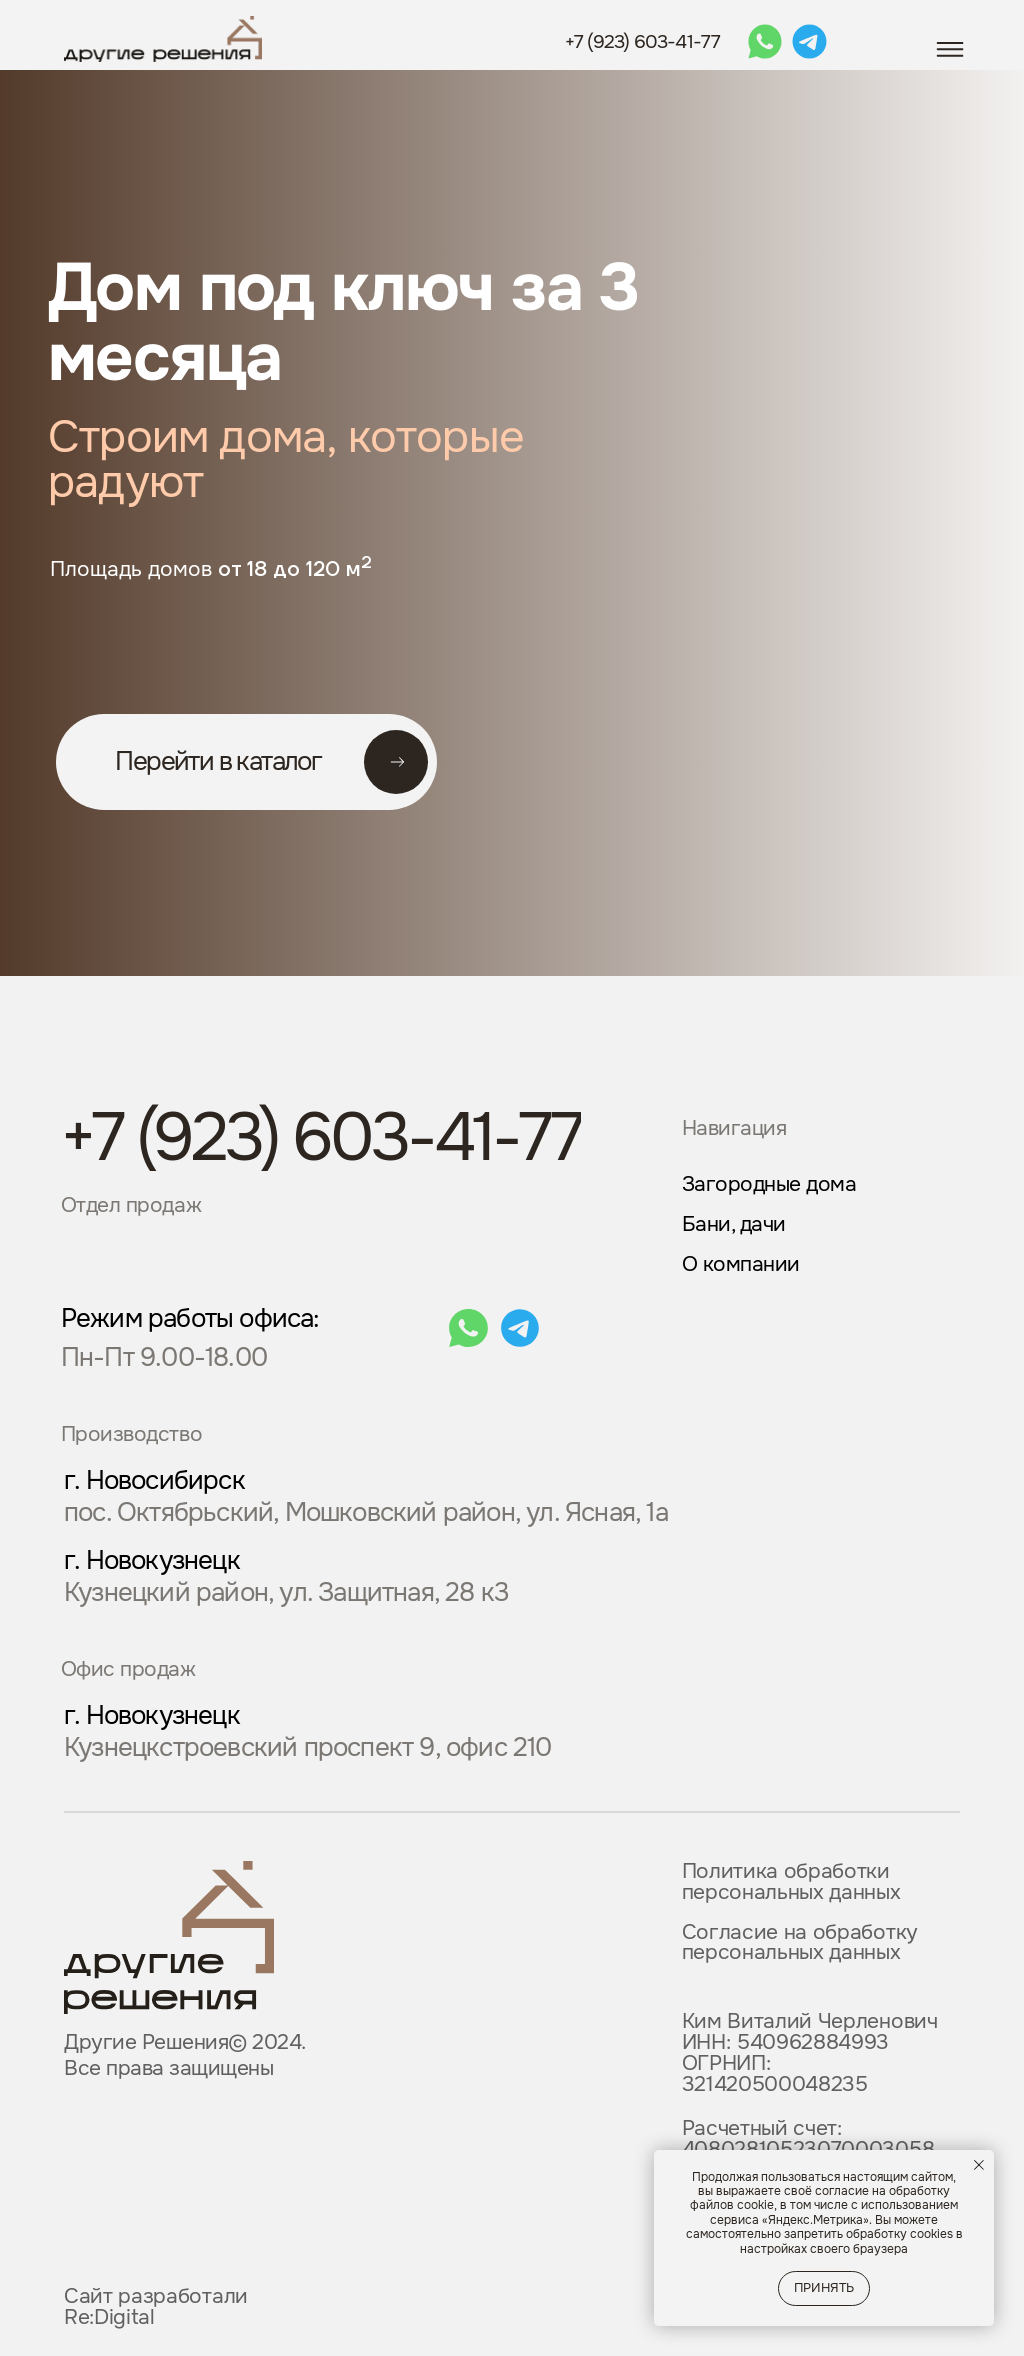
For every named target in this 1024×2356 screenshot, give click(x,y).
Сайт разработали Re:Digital (156, 2306)
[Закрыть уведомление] (979, 2165)
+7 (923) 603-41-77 (643, 41)
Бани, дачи (734, 1224)
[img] (169, 1938)
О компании (741, 1264)
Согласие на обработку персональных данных (800, 1942)
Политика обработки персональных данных (791, 1881)
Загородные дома (769, 1184)
